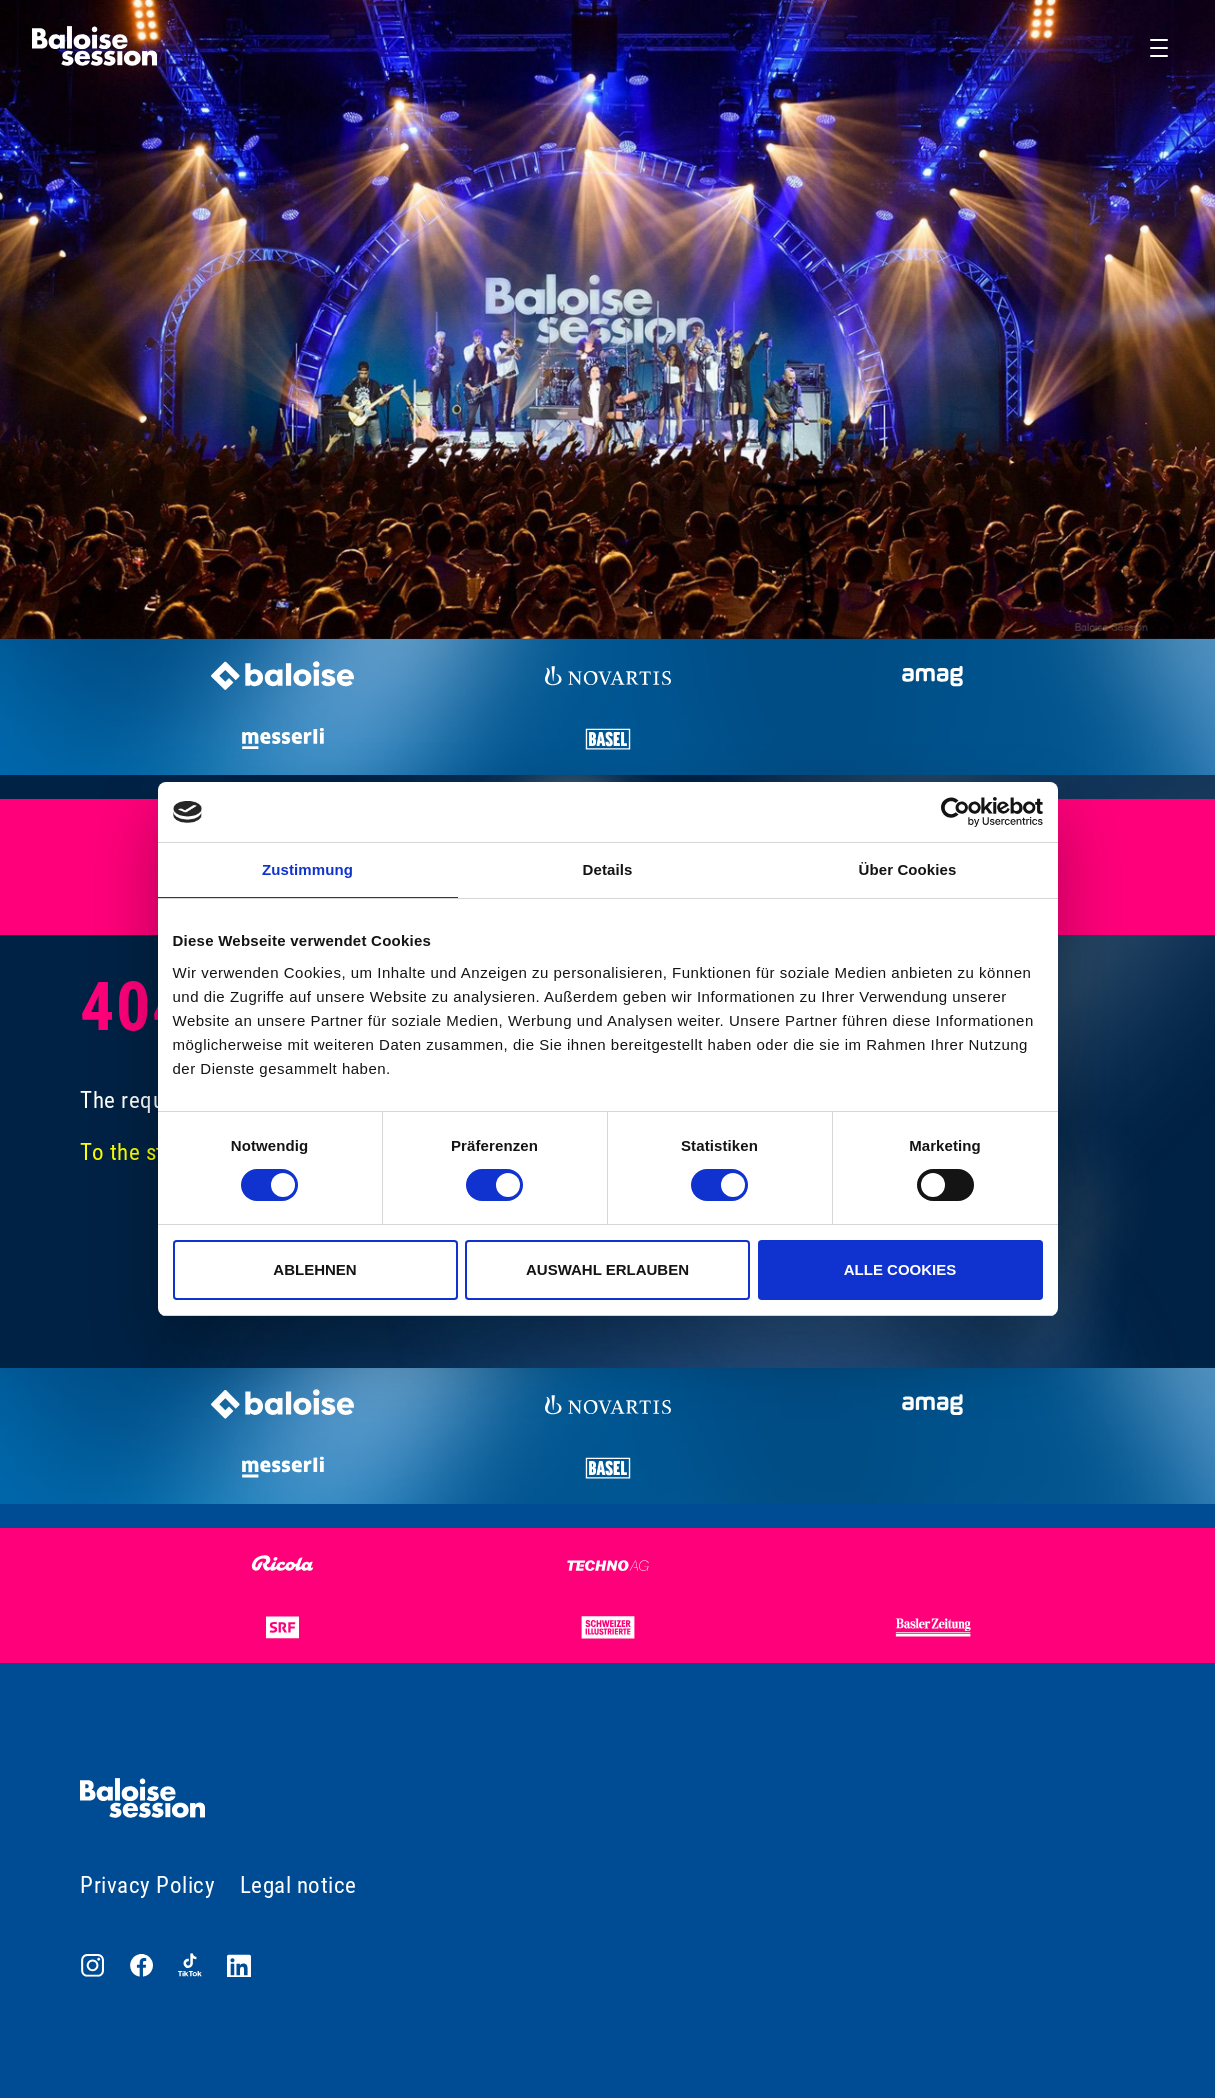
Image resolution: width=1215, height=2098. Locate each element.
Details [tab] (608, 869)
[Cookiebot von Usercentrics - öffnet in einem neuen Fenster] (955, 812)
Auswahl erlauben (607, 1269)
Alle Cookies (900, 1269)
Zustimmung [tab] (307, 869)
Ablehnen (314, 1269)
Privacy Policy (147, 1885)
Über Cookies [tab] (908, 869)
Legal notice (298, 1885)
